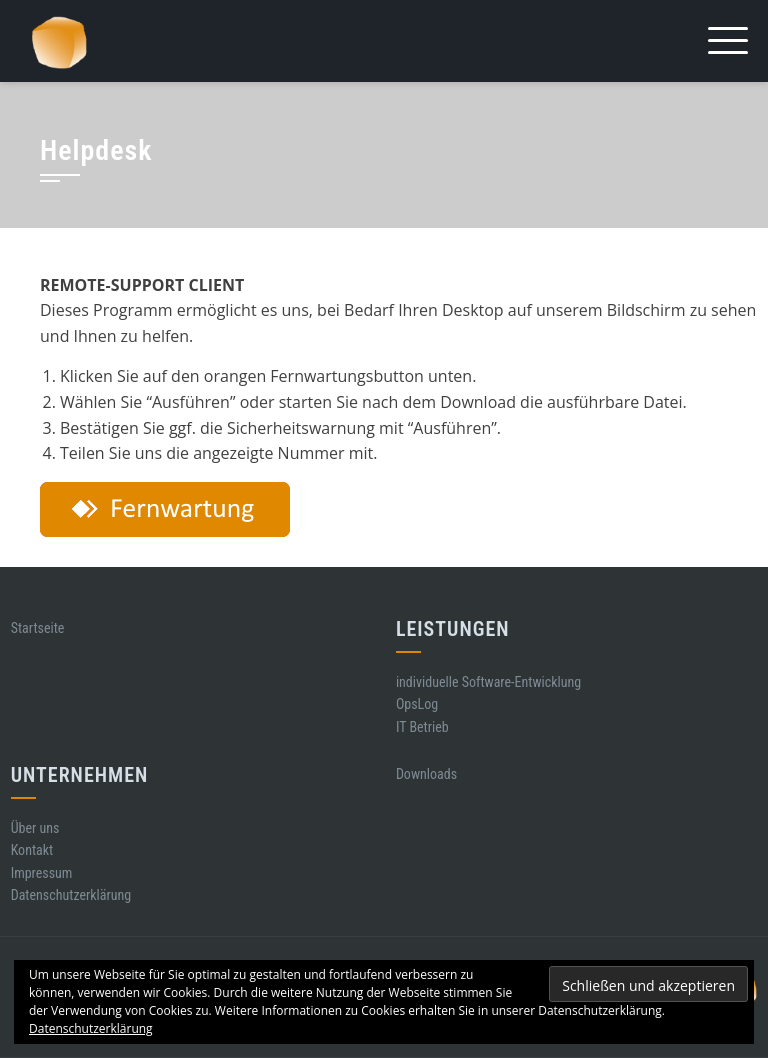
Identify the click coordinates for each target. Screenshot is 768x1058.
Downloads (426, 774)
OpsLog (417, 704)
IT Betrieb (422, 727)
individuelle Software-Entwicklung (488, 682)
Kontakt (32, 850)
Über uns (35, 828)
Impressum (42, 873)
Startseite (38, 628)
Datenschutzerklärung (71, 895)
